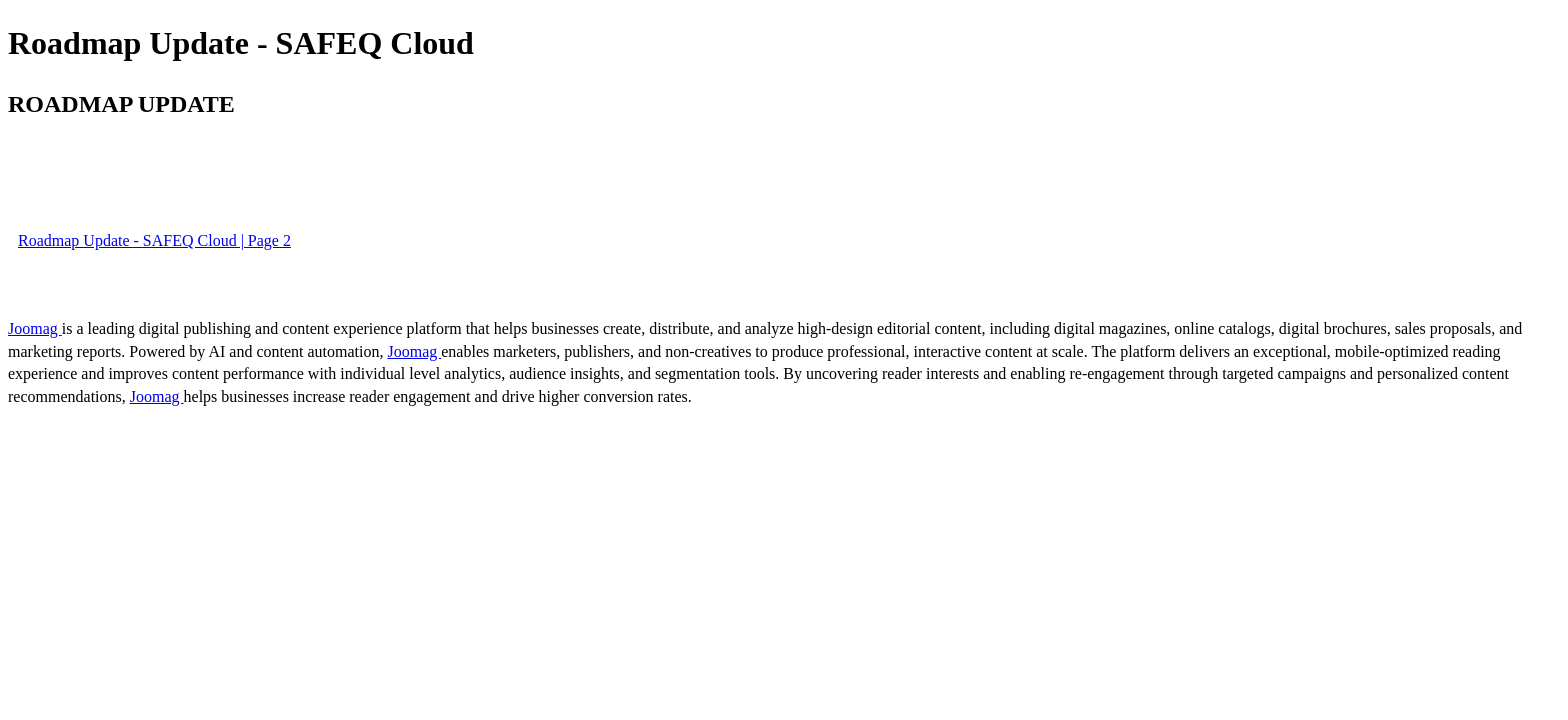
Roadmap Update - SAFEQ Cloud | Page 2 (154, 240)
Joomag (35, 328)
